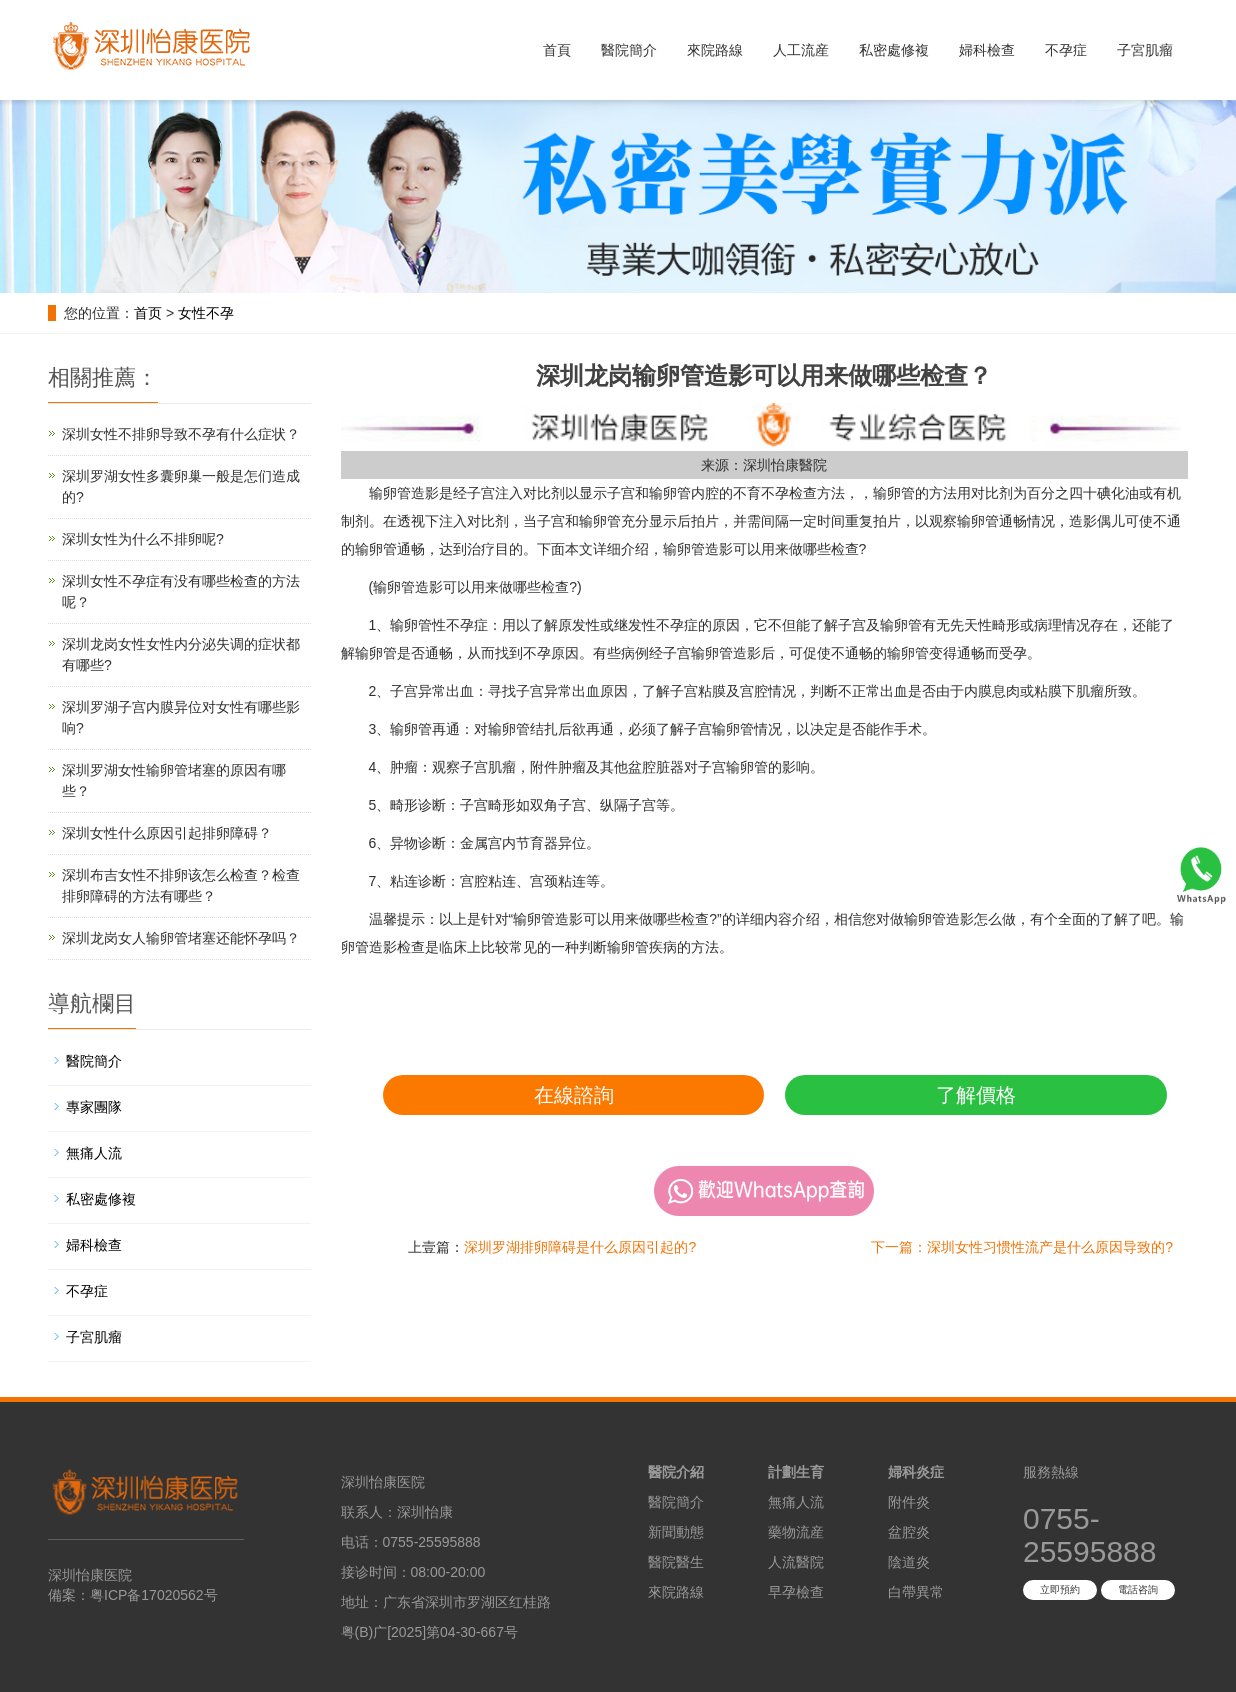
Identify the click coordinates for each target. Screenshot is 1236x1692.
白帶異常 (916, 1592)
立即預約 (1060, 1589)
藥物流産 (796, 1532)
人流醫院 (796, 1562)
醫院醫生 (676, 1562)
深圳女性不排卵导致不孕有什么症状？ (181, 434)
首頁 (557, 50)
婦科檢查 (987, 50)
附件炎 (909, 1502)
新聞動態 (676, 1532)
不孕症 (1066, 50)
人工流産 (801, 50)
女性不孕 (206, 313)
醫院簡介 (629, 50)
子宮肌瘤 (1145, 50)
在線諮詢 (574, 1095)
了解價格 (976, 1095)
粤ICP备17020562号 (154, 1595)
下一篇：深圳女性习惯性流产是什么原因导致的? (1022, 1247)
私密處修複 (894, 50)
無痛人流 (94, 1153)
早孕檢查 (796, 1592)
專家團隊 (94, 1107)
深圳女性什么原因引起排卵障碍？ (167, 833)
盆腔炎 (909, 1532)
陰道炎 (909, 1562)
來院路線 (715, 50)
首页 (148, 313)
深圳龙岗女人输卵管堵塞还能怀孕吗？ (181, 938)
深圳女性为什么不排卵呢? (143, 539)
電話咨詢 (1138, 1589)
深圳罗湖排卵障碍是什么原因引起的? (580, 1247)
